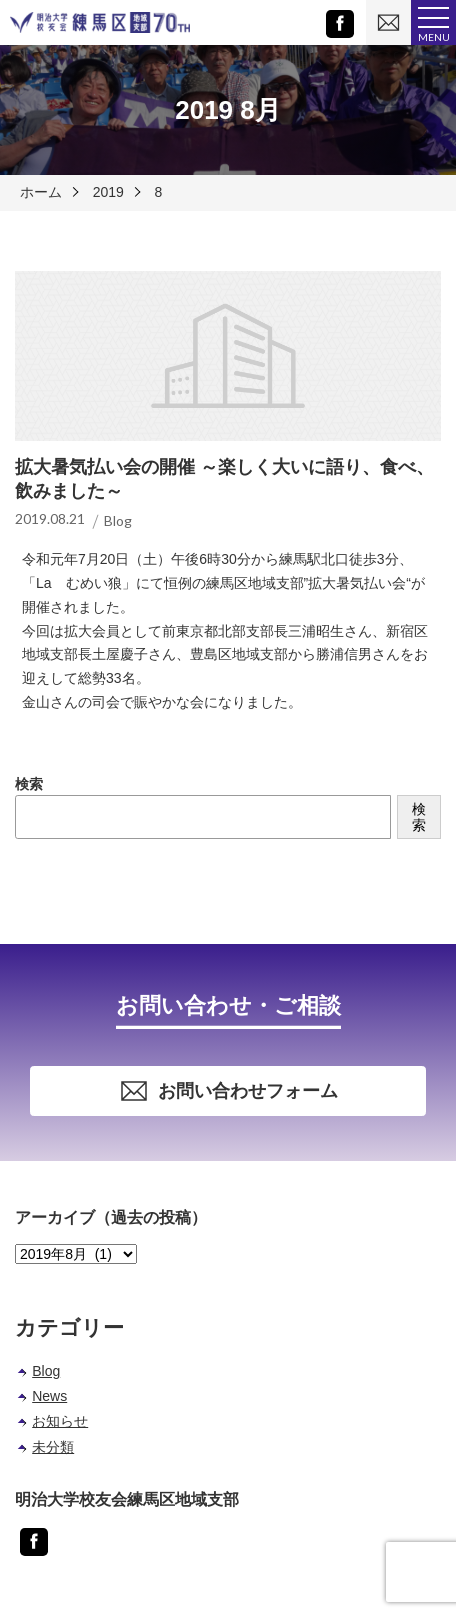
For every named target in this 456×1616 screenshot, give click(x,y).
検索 (29, 784)
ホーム (41, 192)
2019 (108, 192)
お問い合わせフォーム (228, 1091)
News (49, 1396)
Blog (46, 1371)
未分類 (53, 1447)
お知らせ (60, 1421)
